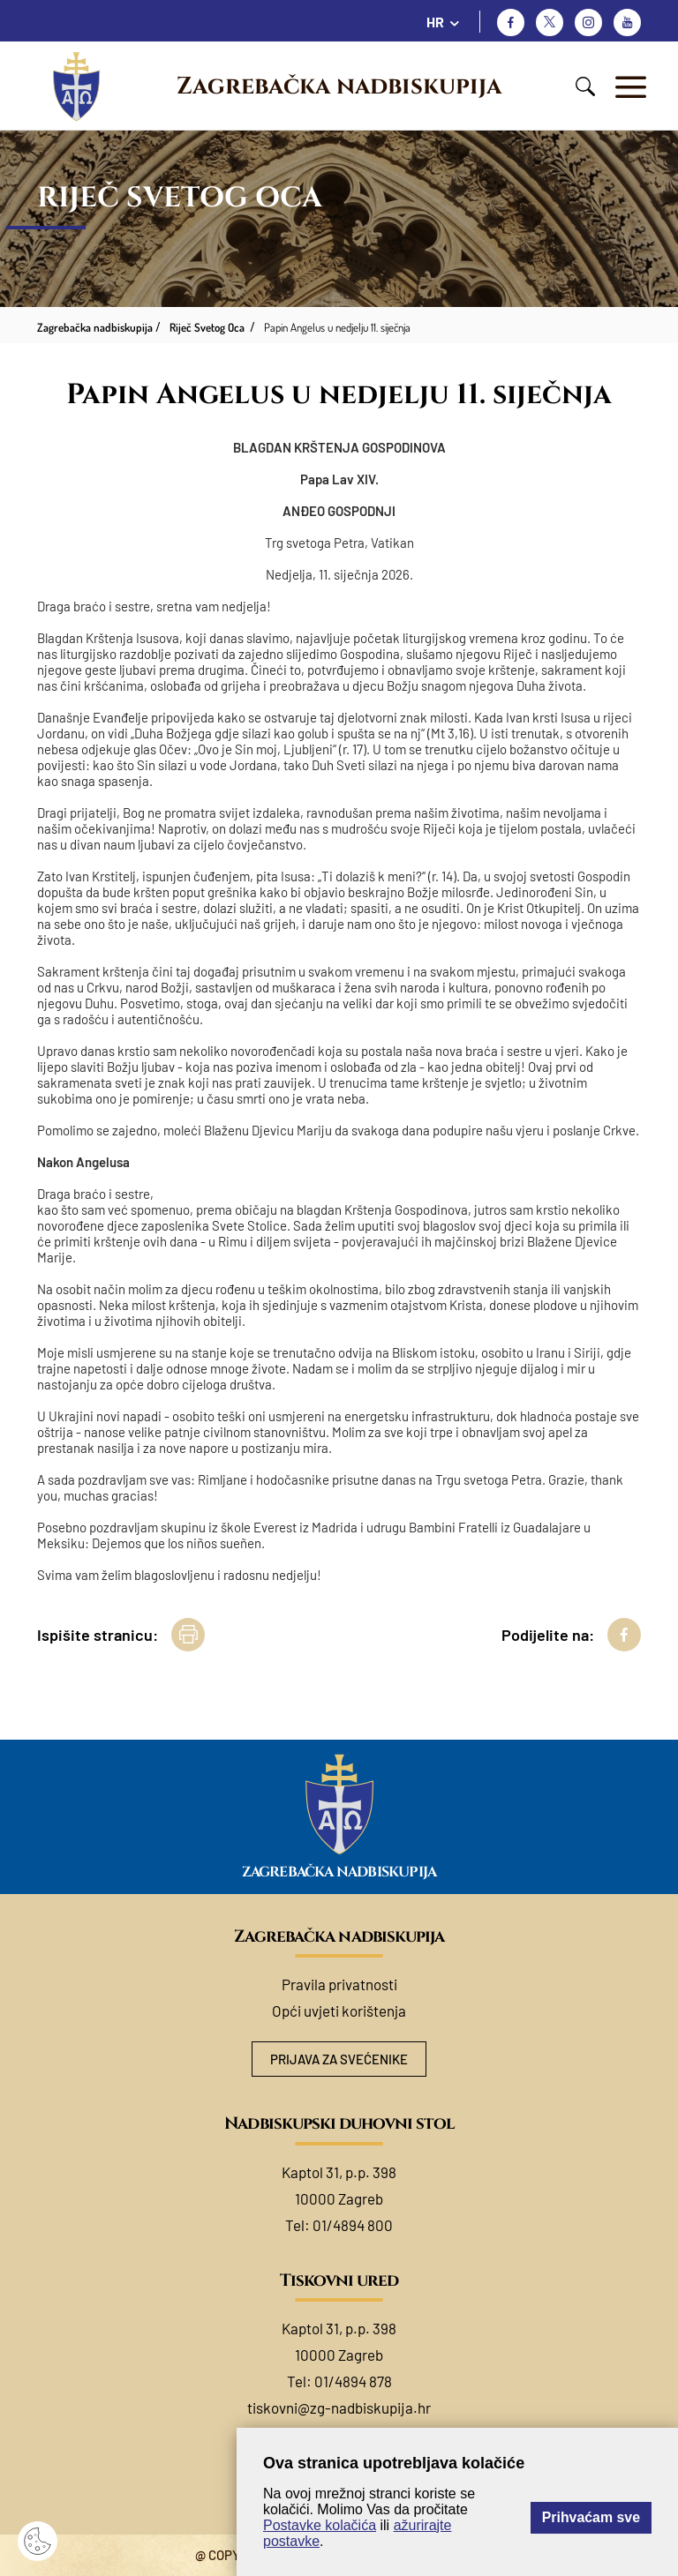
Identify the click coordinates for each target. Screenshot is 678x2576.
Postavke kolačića (319, 2525)
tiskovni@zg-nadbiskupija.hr (339, 2407)
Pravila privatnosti (339, 1984)
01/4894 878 (353, 2381)
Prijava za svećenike (339, 2059)
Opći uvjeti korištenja (339, 2010)
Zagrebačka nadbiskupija (339, 86)
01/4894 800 (353, 2225)
